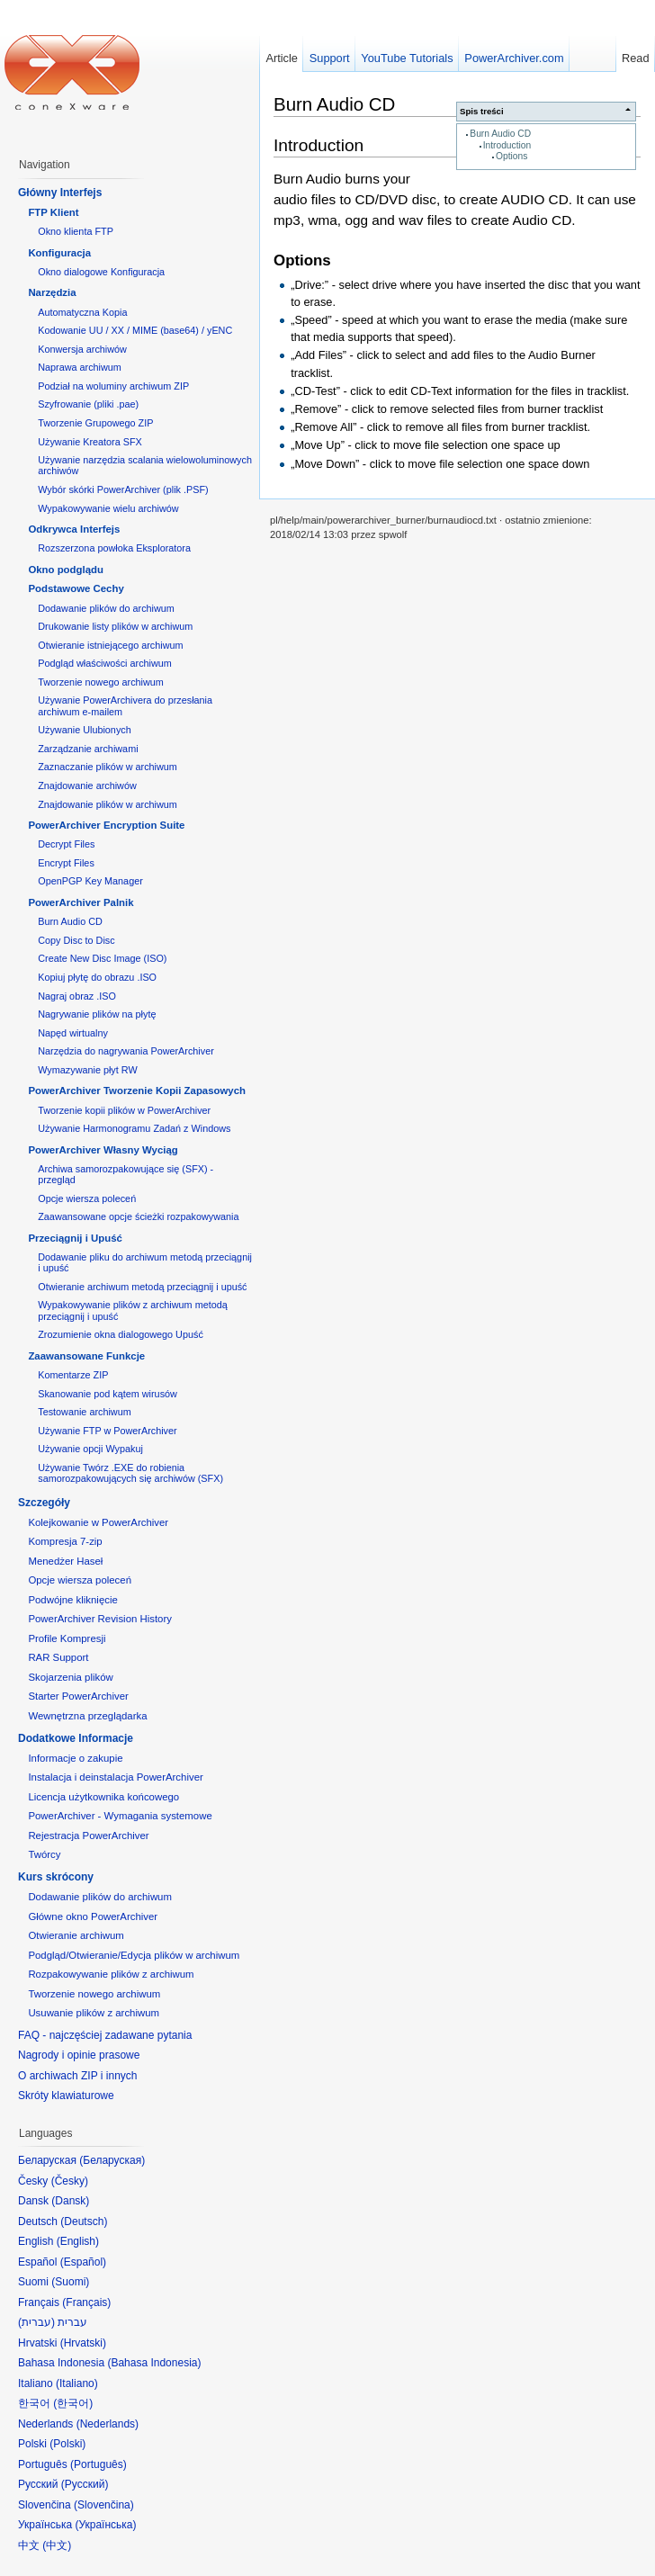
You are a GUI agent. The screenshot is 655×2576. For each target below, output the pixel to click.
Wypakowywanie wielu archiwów (108, 508)
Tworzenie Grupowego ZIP (95, 422)
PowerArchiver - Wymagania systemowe (119, 1815)
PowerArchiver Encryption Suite (106, 825)
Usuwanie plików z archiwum (93, 2012)
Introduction (507, 145)
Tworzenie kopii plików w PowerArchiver (124, 1110)
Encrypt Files (66, 862)
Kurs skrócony (56, 1877)
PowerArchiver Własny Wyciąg (102, 1149)
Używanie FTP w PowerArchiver (107, 1430)
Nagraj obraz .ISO (77, 996)
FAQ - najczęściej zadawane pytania (105, 2035)
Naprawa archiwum (79, 367)
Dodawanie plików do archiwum (106, 608)
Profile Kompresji (66, 1638)
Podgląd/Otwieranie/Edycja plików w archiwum (133, 1955)
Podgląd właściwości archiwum (105, 663)
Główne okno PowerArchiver (92, 1916)
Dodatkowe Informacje (75, 1738)
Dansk (70, 2201)
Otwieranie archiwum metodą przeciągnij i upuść (142, 1286)
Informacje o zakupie (75, 1758)
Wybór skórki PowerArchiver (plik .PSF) (123, 489)
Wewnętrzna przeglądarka (87, 1715)
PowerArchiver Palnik (80, 902)
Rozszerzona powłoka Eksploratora (114, 548)
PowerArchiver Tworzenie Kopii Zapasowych (137, 1090)
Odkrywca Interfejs (74, 529)
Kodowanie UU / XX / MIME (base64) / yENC (135, 330)
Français (86, 2302)
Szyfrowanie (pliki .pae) (88, 404)
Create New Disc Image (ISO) (102, 958)
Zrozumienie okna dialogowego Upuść (120, 1334)
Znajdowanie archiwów (87, 785)
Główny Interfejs (60, 192)
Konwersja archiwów (82, 349)
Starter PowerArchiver (78, 1696)
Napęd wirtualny (73, 1033)
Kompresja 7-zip (65, 1541)
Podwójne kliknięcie (72, 1599)
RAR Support (58, 1657)
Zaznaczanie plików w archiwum (107, 766)
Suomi (70, 2281)
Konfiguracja (59, 252)
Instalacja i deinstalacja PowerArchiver (115, 1777)
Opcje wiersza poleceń (87, 1198)
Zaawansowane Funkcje (86, 1356)
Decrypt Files (66, 844)
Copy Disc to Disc (76, 940)
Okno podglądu (65, 569)
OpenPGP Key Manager (90, 880)
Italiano (76, 2383)
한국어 (73, 2403)
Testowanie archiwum (84, 1411)
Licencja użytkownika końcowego (103, 1796)
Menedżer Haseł (65, 1561)
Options (511, 156)
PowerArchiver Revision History (100, 1618)
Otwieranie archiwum (75, 1935)
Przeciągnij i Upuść (74, 1238)
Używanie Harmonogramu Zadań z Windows (134, 1128)
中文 (56, 2545)
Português (98, 2464)
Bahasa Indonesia (154, 2362)
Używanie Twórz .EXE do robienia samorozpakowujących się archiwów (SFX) (130, 1473)
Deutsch (83, 2221)
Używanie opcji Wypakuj (90, 1448)
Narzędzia (52, 292)
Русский (85, 2484)
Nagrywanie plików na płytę (97, 1014)
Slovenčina (103, 2505)
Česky (70, 2181)
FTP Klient (53, 212)
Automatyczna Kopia (82, 312)
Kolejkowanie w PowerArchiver (98, 1522)
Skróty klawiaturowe (66, 2095)
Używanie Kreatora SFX (90, 441)
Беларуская (112, 2160)
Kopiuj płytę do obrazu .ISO (97, 977)
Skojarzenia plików (70, 1677)
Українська (105, 2524)
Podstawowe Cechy (75, 588)
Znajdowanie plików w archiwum (107, 804)
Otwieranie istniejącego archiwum (110, 645)
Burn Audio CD (500, 134)
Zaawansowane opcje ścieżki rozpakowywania (138, 1216)
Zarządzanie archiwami (88, 748)
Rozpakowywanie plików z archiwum (110, 1974)
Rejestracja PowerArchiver (88, 1835)
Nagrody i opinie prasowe (78, 2055)
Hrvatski (83, 2343)
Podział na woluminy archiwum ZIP (113, 386)
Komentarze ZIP (73, 1374)
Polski (67, 2443)
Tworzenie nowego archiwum (101, 682)
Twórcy (44, 1854)
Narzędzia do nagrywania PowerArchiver (126, 1051)
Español (83, 2262)
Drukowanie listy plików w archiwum (115, 626)
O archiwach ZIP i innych (78, 2075)
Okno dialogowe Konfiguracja (101, 271)
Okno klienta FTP (75, 231)
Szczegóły (44, 1502)
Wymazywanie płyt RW (87, 1069)
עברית (36, 2322)
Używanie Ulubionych (84, 729)
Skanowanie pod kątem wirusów (107, 1393)
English (77, 2241)
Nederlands (107, 2424)
